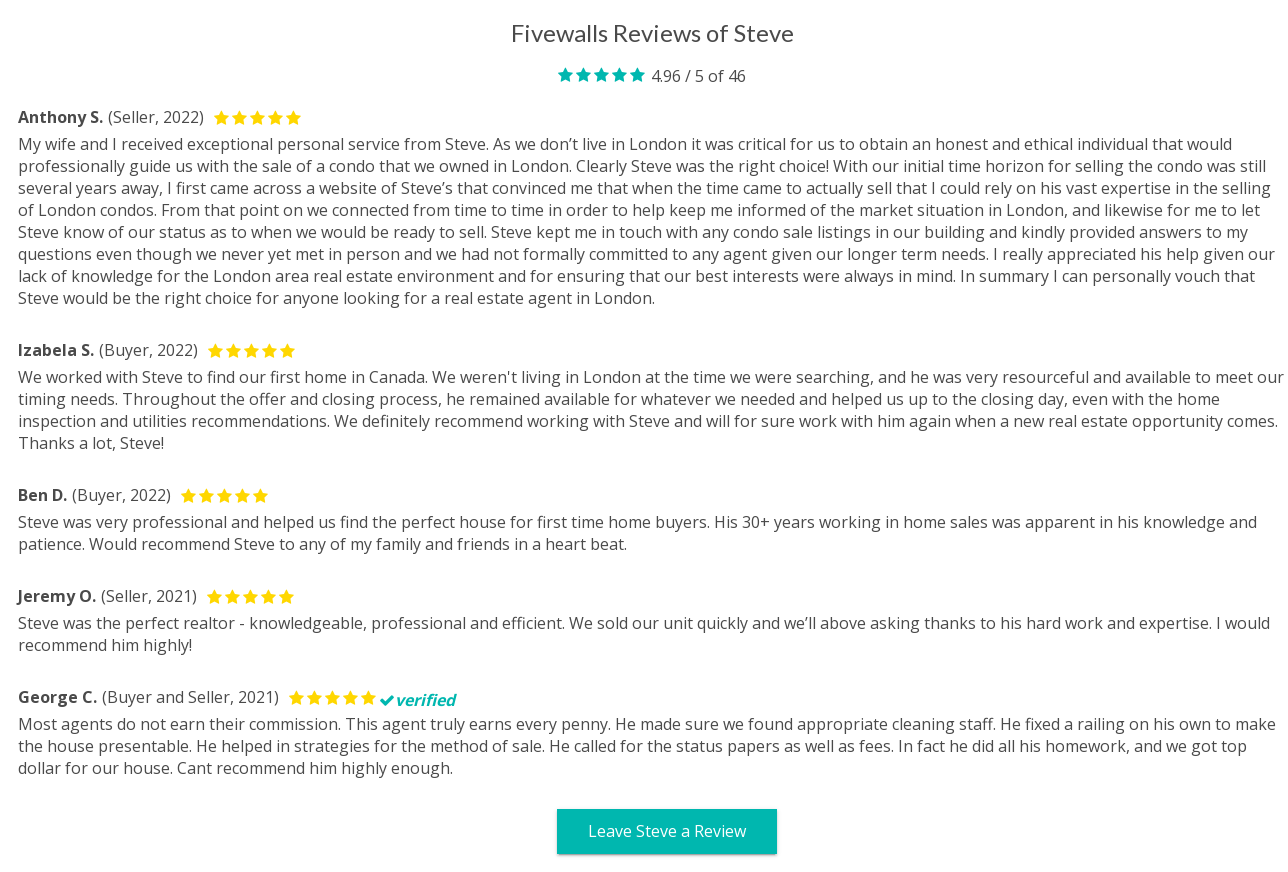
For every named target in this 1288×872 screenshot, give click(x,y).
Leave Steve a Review (667, 831)
